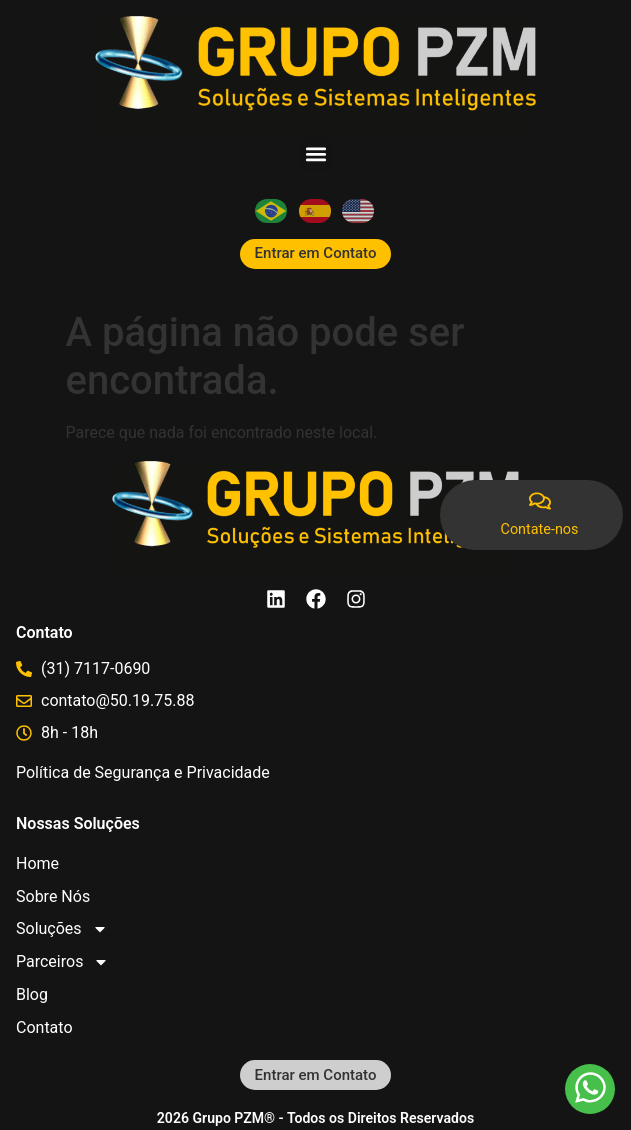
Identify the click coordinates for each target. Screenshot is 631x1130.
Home (37, 863)
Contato (44, 1027)
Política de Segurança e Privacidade (143, 772)
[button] (315, 154)
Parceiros (62, 962)
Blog (32, 994)
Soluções (62, 929)
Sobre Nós (53, 896)
